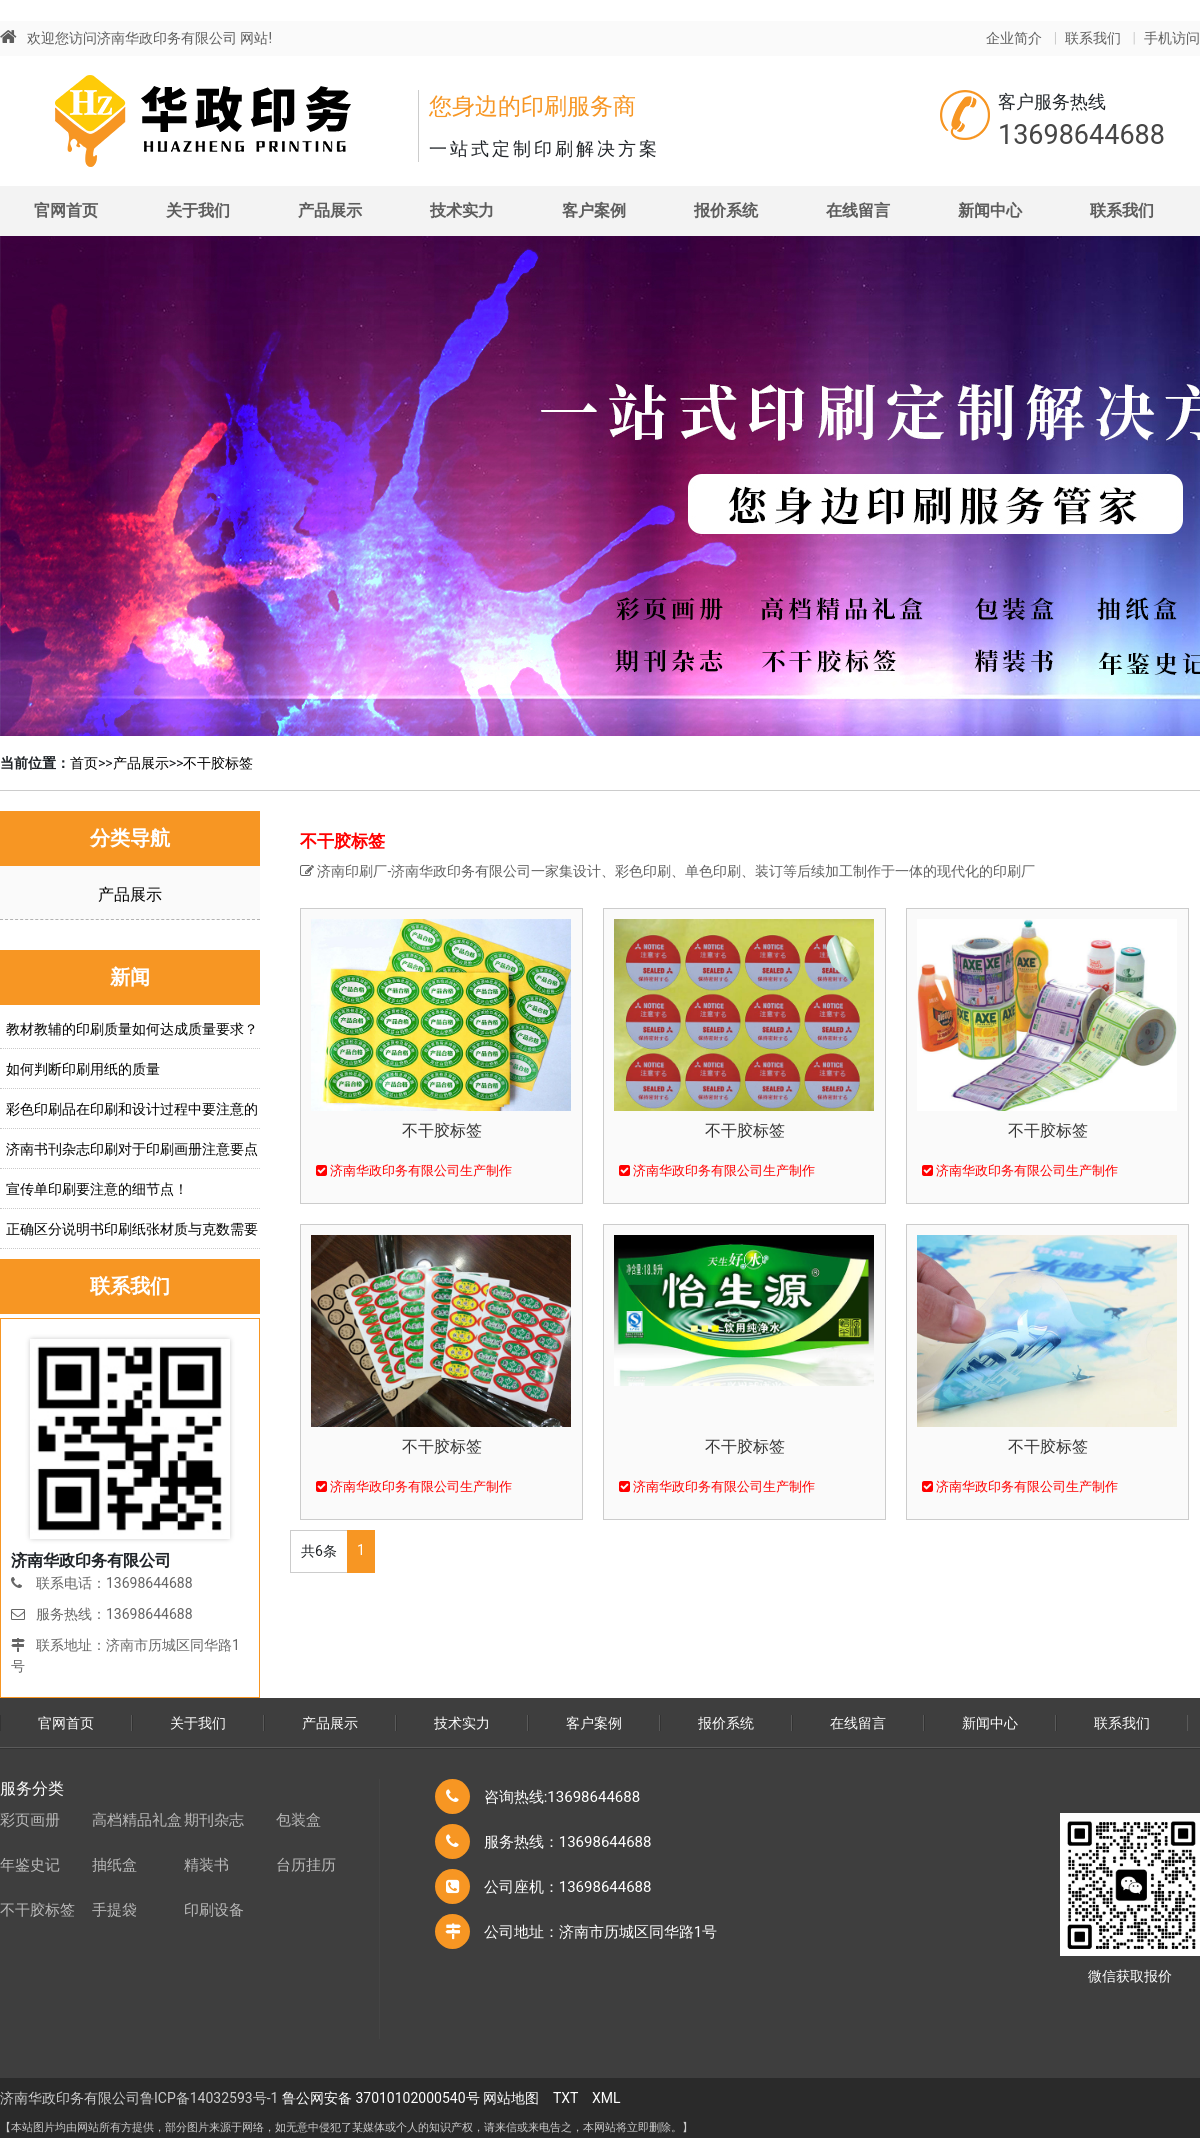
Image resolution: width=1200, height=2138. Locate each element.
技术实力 (462, 210)
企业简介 (1014, 38)
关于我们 (198, 210)
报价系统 (726, 210)
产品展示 (330, 210)
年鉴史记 (30, 1865)
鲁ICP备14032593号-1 (209, 2098)
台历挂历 (306, 1865)
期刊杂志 (214, 1820)
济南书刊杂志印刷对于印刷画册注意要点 (132, 1149)
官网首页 (66, 210)
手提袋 (114, 1910)
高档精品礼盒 (137, 1820)
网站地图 (511, 2098)
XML (606, 2098)
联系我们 (1093, 38)
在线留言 (858, 210)
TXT (565, 2098)
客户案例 (594, 210)
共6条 (319, 1551)
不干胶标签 (218, 763)
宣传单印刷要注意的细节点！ (97, 1189)
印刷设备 (214, 1910)
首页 (84, 763)
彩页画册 (30, 1820)
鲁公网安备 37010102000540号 (381, 2098)
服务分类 (32, 1788)
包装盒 (298, 1820)
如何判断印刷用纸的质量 (83, 1069)
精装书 (206, 1865)
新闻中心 (990, 210)
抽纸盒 (114, 1865)
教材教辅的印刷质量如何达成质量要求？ (132, 1029)
